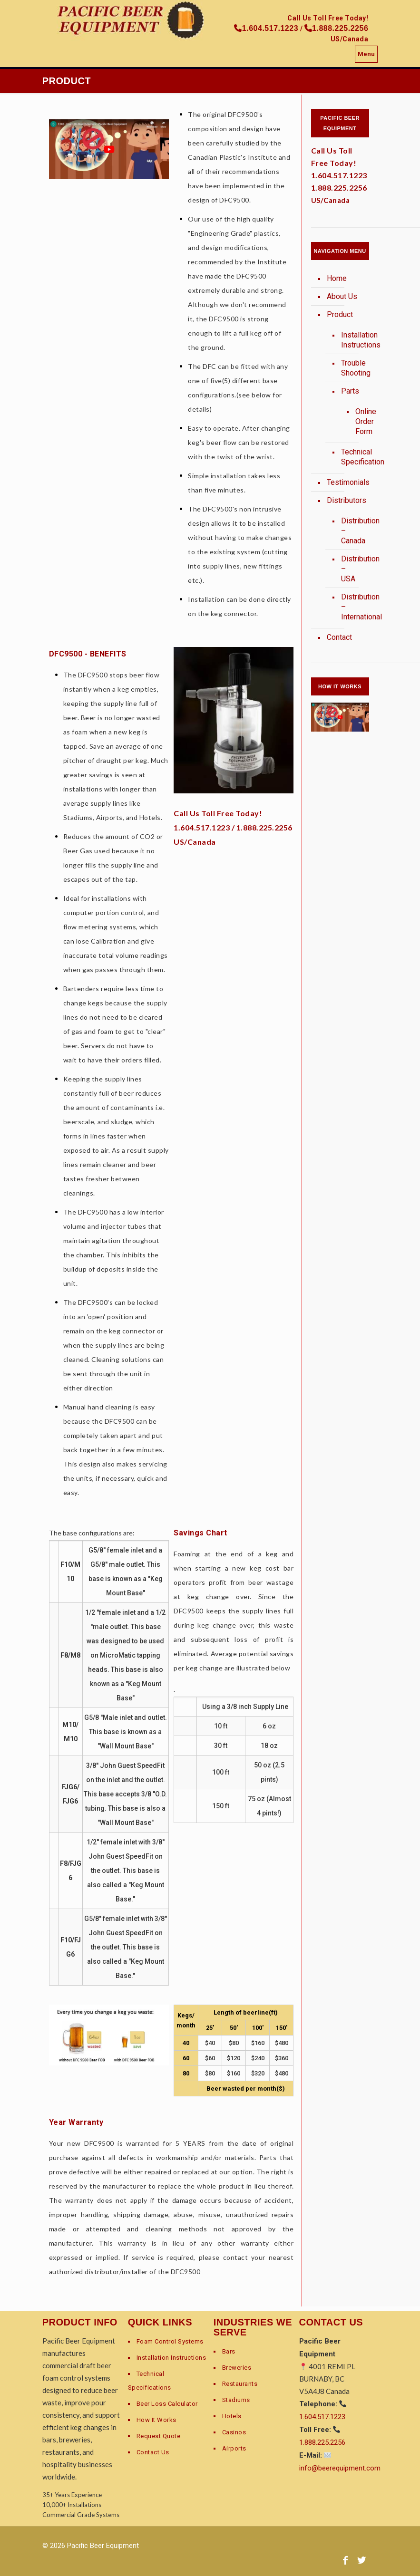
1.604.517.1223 (202, 827)
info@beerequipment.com (340, 2468)
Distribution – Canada (350, 530)
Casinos (234, 2432)
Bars (228, 2351)
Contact (339, 637)
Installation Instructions (350, 339)
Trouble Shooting (350, 367)
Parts (350, 391)
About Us (342, 296)
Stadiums (236, 2399)
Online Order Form (354, 422)
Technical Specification (350, 456)
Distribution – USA (350, 568)
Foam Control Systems (170, 2341)
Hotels (232, 2416)
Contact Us (153, 2452)
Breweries (237, 2367)
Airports (234, 2448)
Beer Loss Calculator (167, 2403)
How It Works (156, 2419)
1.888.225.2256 (264, 827)
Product (340, 314)
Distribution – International (350, 606)
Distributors (345, 500)
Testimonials (345, 482)
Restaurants (240, 2383)
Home (337, 278)
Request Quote (159, 2436)
